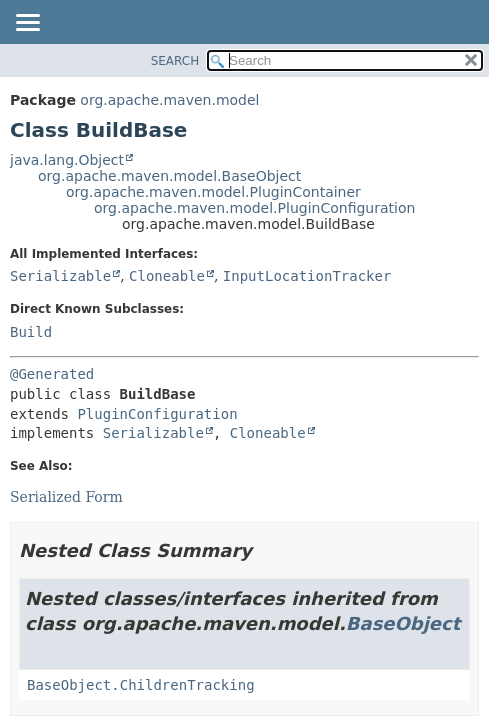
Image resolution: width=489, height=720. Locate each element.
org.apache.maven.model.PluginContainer (213, 192)
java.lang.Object (67, 160)
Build (31, 332)
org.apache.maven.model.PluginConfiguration (254, 208)
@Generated (52, 374)
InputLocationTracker (307, 276)
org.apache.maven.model (169, 100)
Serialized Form (66, 497)
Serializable (60, 276)
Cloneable (167, 276)
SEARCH (175, 61)
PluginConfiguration (157, 414)
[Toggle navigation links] (27, 24)
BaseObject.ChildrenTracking (141, 685)
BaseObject (403, 623)
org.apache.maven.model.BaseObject (169, 176)
